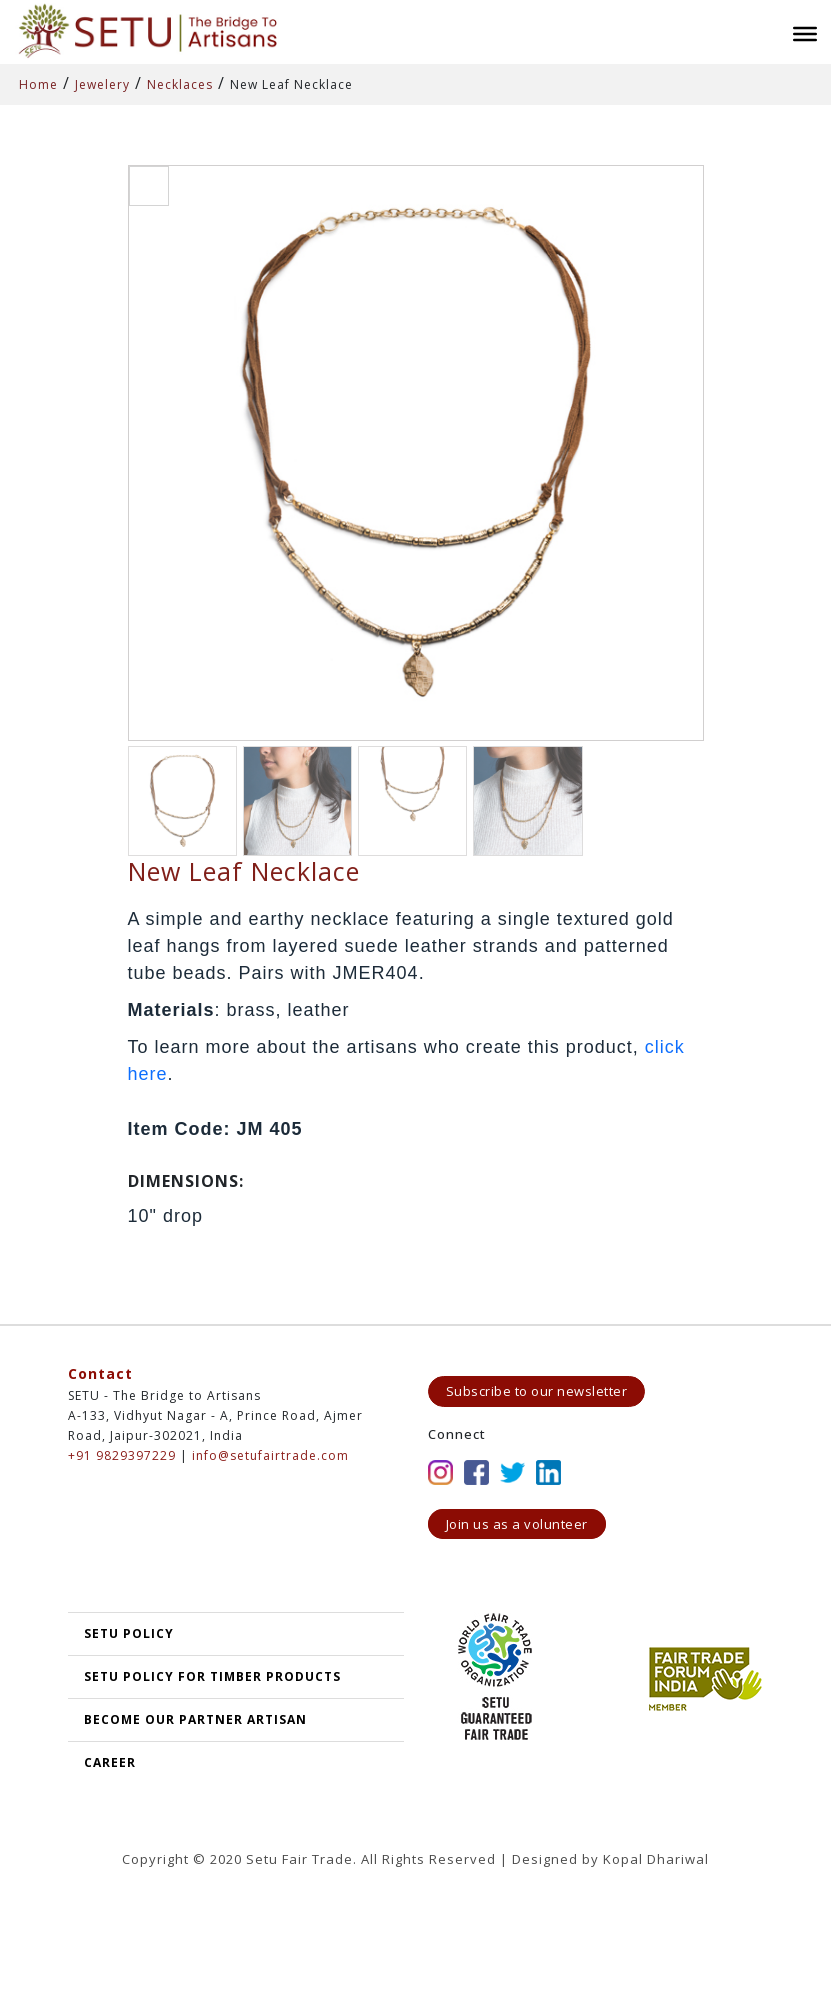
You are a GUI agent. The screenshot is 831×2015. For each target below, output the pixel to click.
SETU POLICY (129, 1633)
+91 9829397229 (122, 1455)
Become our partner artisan (195, 1719)
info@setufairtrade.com (270, 1455)
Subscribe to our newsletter (537, 1391)
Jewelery (102, 84)
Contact (100, 1373)
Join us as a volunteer (517, 1524)
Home (38, 84)
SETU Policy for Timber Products (212, 1676)
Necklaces (180, 84)
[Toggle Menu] (805, 34)
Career (110, 1762)
